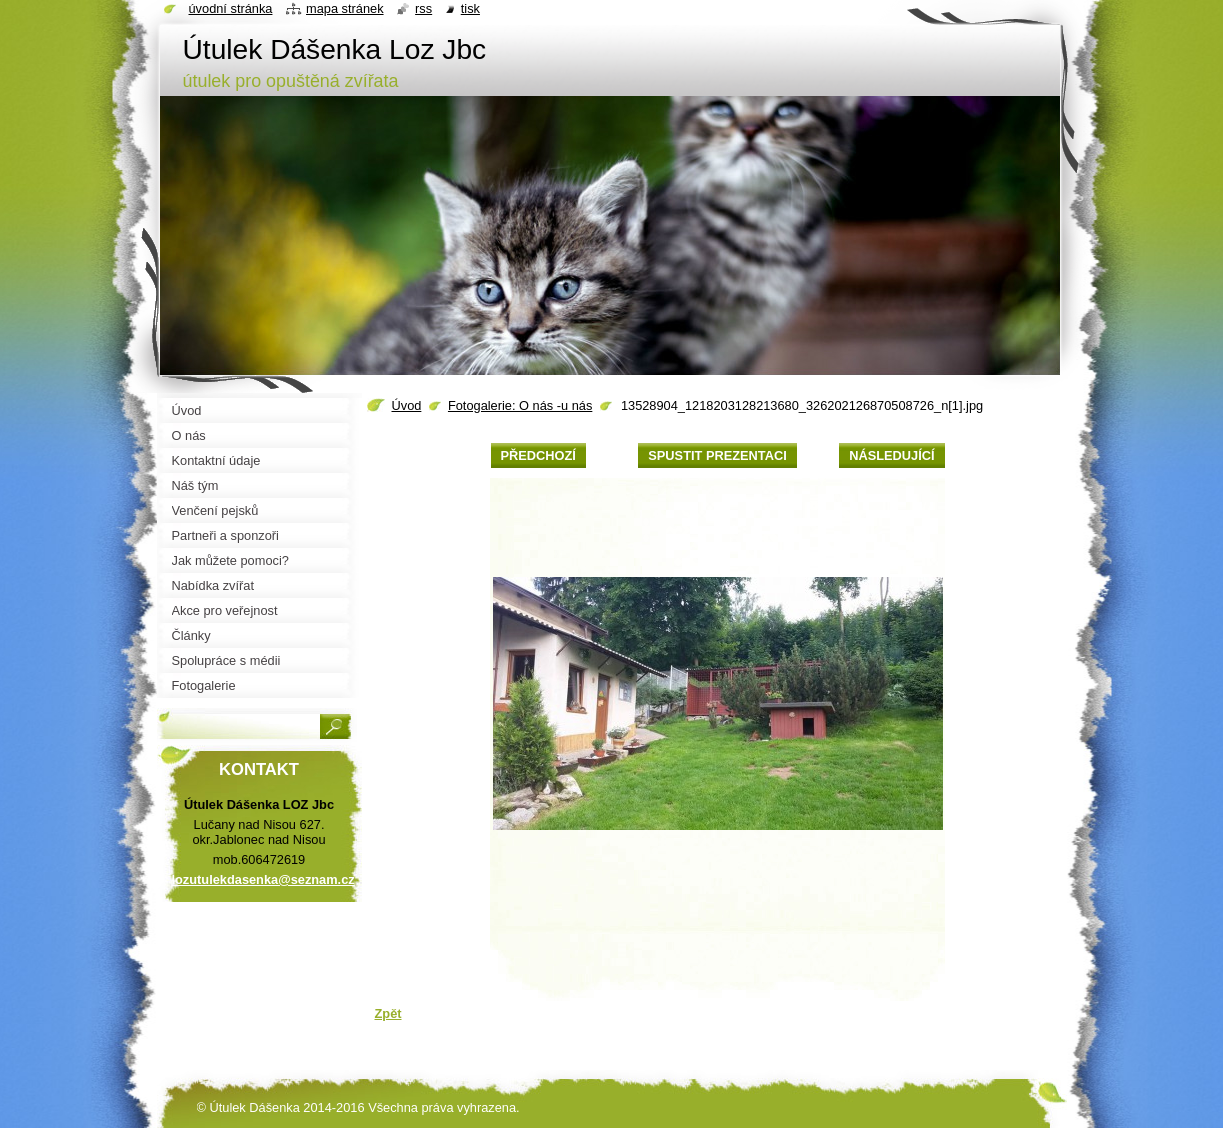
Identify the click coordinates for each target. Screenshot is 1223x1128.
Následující (891, 455)
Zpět (388, 1013)
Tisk (470, 8)
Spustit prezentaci (717, 455)
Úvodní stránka (231, 8)
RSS (423, 8)
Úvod (407, 405)
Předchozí (538, 455)
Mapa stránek (345, 8)
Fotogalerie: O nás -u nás (520, 405)
